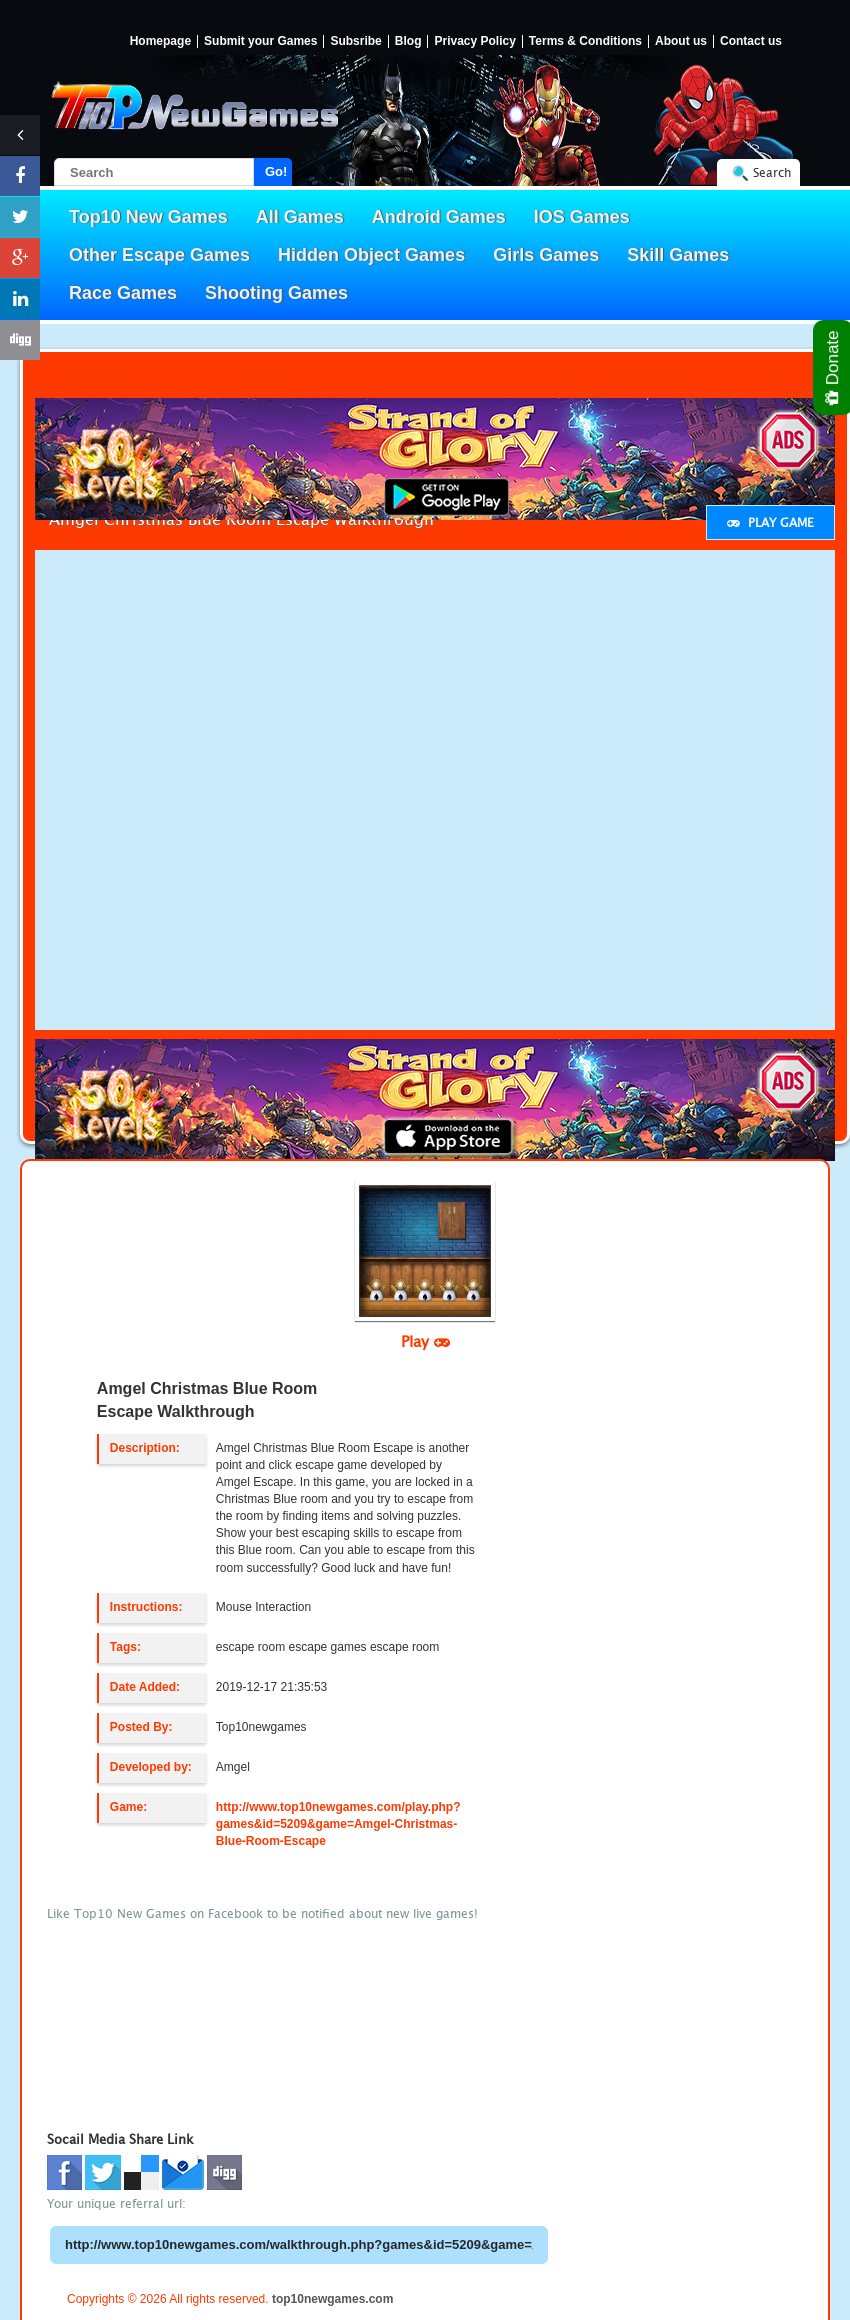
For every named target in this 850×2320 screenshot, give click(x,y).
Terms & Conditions (585, 41)
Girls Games (546, 255)
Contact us (751, 41)
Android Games (439, 217)
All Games (300, 217)
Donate (833, 367)
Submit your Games (260, 41)
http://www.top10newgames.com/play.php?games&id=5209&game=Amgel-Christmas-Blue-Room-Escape (338, 1824)
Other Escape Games (159, 255)
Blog (408, 41)
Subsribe (355, 41)
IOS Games (582, 217)
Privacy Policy (474, 41)
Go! (276, 171)
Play (425, 1341)
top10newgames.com (332, 2299)
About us (681, 41)
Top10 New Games (148, 217)
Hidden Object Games (371, 255)
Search (772, 172)
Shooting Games (276, 293)
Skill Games (678, 255)
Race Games (123, 293)
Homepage (160, 41)
